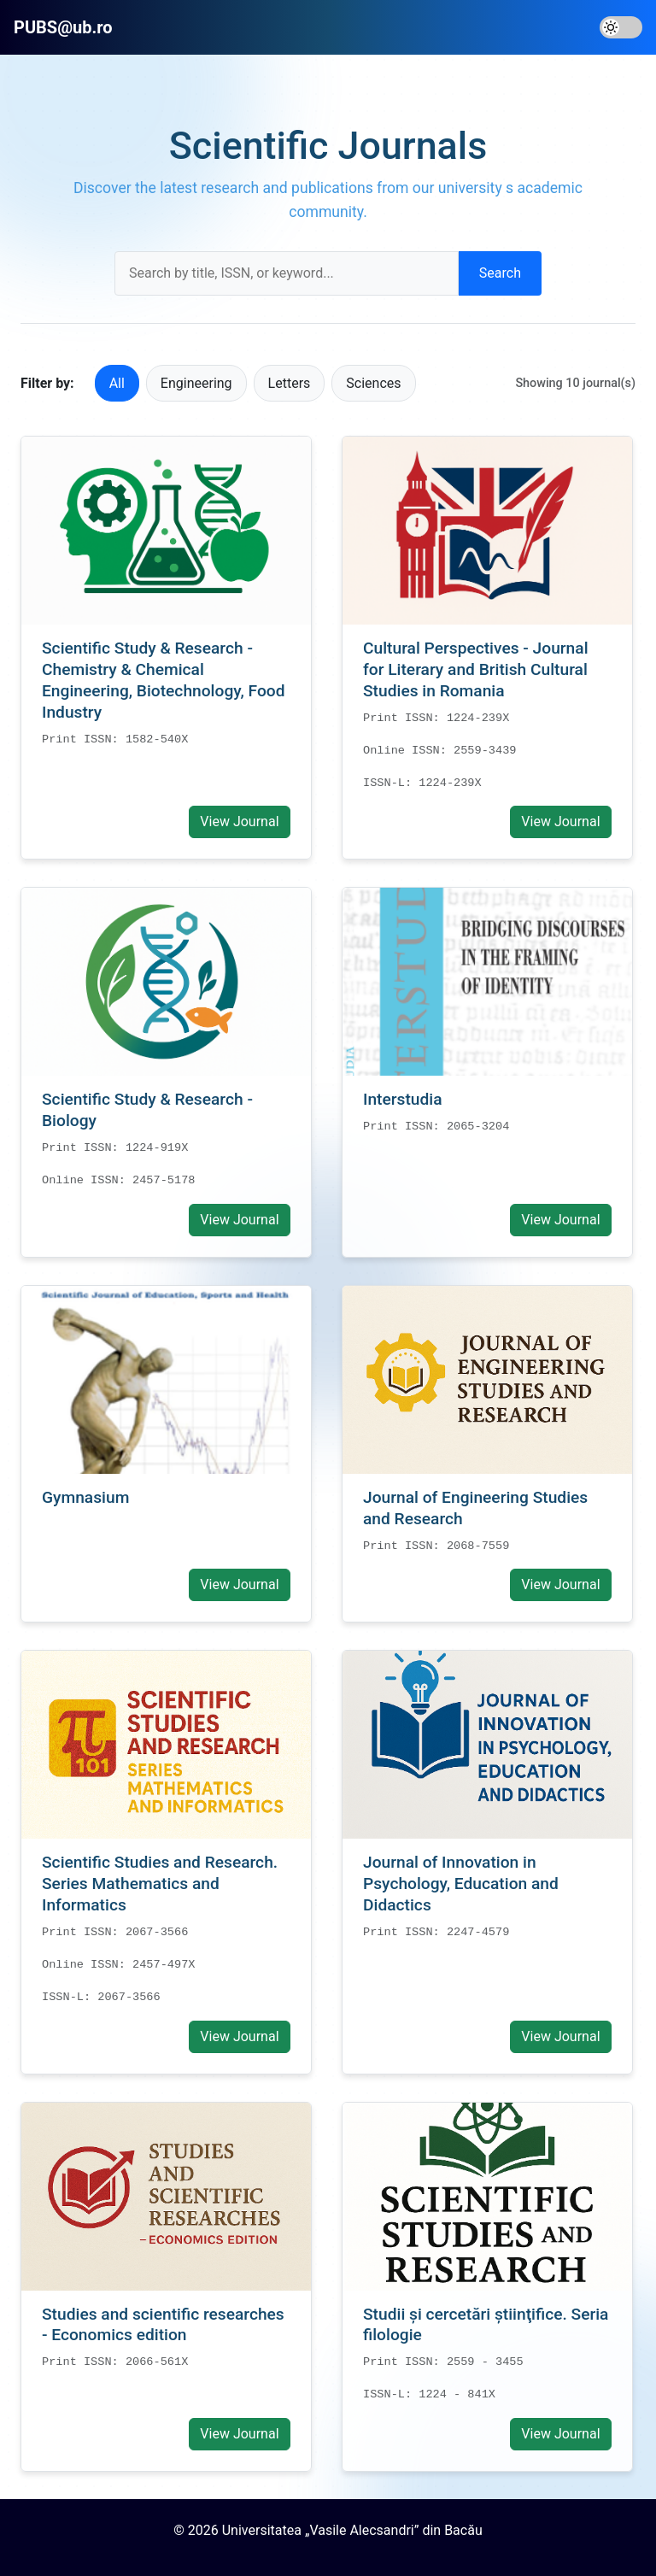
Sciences (373, 383)
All (117, 383)
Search (500, 273)
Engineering (196, 383)
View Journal (239, 821)
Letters (289, 383)
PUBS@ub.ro (63, 27)
